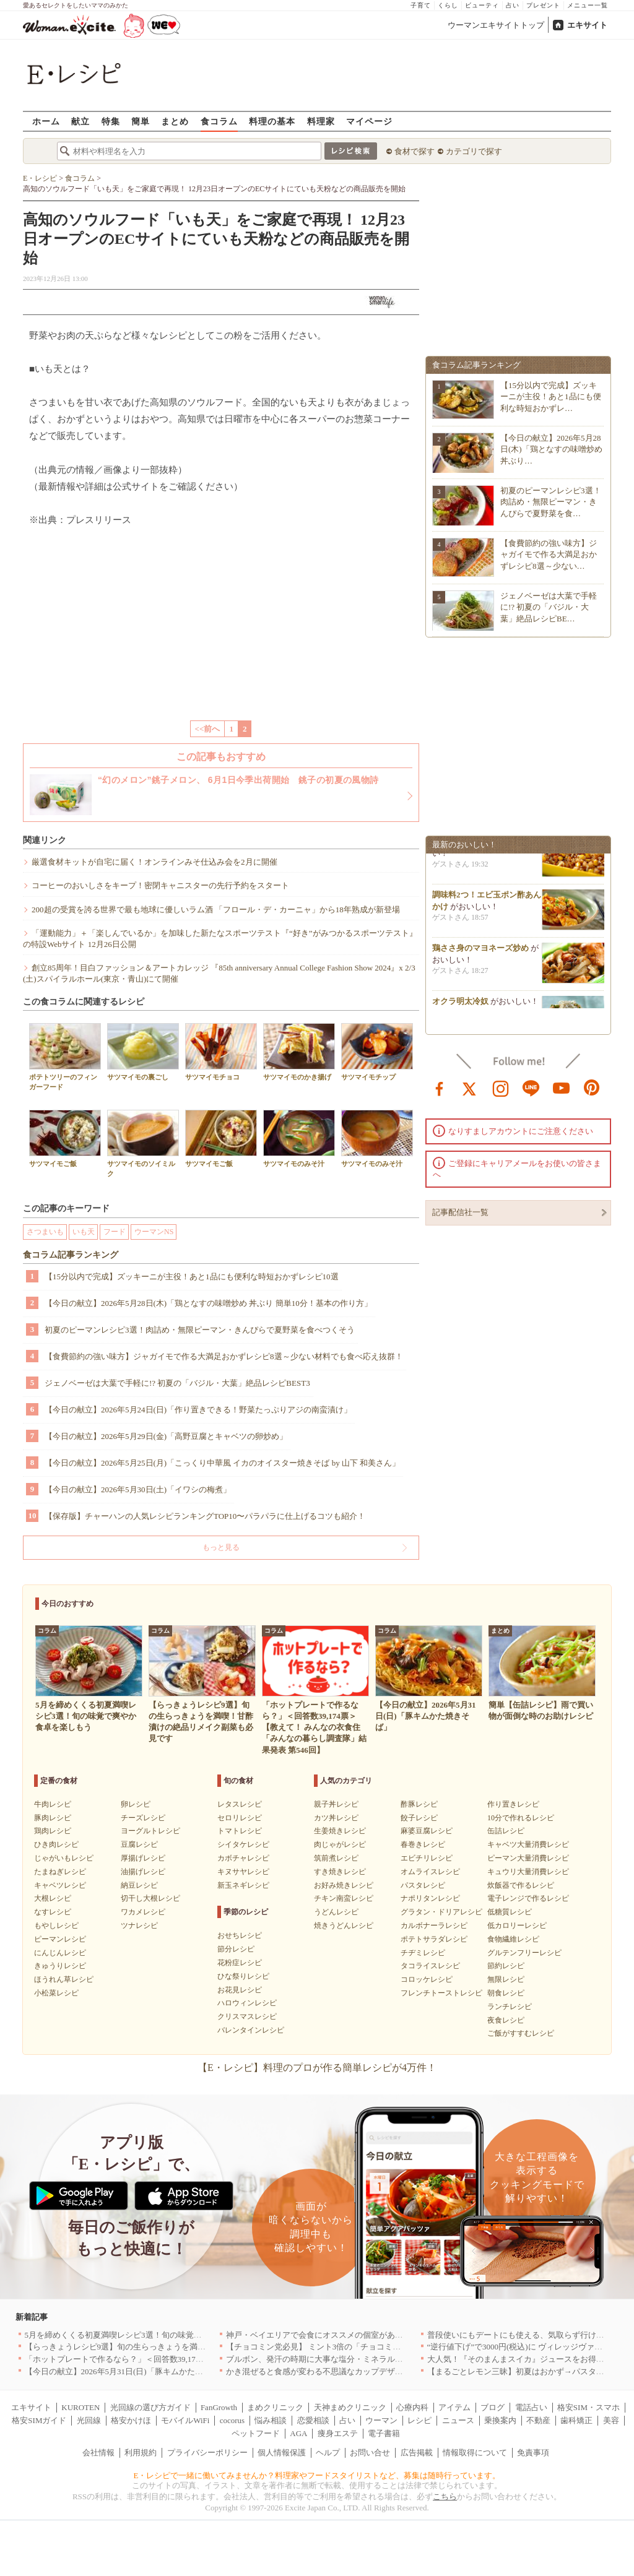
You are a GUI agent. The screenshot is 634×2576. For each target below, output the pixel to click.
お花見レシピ (239, 1990)
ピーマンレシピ (60, 1939)
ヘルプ (328, 2452)
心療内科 (412, 2407)
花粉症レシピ (239, 1962)
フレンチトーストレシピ (441, 1993)
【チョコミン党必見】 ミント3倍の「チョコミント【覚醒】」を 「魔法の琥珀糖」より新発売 (395, 2346)
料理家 (321, 121)
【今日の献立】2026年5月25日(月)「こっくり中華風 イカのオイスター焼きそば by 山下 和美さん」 (222, 1462)
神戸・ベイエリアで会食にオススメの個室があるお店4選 (329, 2335)
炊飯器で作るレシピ (520, 1885)
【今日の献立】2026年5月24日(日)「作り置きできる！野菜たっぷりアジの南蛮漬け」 (198, 1409)
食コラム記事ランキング (70, 1255)
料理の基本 (272, 121)
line (531, 1087)
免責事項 (533, 2452)
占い (512, 5)
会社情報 (98, 2452)
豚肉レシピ (52, 1817)
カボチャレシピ (243, 1858)
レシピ (419, 2420)
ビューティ (482, 5)
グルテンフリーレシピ (524, 1952)
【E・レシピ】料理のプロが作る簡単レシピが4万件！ (317, 2067)
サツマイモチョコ (221, 1052)
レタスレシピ (239, 1804)
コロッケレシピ (427, 1979)
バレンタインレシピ (250, 2030)
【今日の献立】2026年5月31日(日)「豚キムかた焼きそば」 (130, 2371)
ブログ (492, 2407)
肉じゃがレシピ (340, 1844)
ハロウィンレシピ (247, 2003)
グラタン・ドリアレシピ (441, 1912)
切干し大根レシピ (150, 1898)
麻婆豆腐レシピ (427, 1830)
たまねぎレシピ (60, 1871)
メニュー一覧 (587, 5)
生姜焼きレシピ (340, 1830)
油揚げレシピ (143, 1871)
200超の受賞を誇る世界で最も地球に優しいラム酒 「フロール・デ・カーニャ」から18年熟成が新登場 (216, 909)
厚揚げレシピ (143, 1858)
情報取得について (475, 2452)
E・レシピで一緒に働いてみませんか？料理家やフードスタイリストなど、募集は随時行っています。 (317, 2475)
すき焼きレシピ (340, 1871)
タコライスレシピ (430, 1965)
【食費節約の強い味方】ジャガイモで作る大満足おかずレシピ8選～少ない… (548, 554)
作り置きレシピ (513, 1804)
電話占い (531, 2407)
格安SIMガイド (39, 2420)
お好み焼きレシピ (343, 1885)
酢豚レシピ (419, 1804)
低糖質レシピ (509, 1912)
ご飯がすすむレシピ (520, 2033)
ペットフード (256, 2433)
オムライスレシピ (430, 1871)
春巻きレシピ (423, 1844)
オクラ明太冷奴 (460, 1006)
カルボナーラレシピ (434, 1925)
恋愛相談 (313, 2420)
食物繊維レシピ (513, 1939)
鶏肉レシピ (52, 1830)
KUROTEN (80, 2407)
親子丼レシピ (336, 1804)
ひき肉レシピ (56, 1844)
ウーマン (381, 2420)
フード (114, 1231)
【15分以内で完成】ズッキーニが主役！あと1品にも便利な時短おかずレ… (550, 396)
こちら (445, 2496)
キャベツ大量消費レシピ (528, 1844)
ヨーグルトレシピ (150, 1830)
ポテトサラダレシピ (434, 1939)
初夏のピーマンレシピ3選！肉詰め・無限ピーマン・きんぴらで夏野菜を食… (550, 501)
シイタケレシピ (243, 1844)
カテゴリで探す (474, 151)
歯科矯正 (576, 2420)
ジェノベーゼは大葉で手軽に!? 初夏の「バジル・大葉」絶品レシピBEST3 (177, 1383)
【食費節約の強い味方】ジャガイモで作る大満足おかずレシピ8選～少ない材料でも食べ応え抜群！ (224, 1356)
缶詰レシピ (505, 1830)
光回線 (89, 2420)
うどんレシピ (336, 1912)
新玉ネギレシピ (243, 1885)
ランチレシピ (509, 2006)
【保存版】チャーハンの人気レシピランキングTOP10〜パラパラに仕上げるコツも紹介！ (205, 1516)
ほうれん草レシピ (63, 1979)
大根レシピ (52, 1898)
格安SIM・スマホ (588, 2407)
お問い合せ (370, 2452)
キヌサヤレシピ (243, 1871)
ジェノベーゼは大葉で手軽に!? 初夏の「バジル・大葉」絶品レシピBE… (548, 607)
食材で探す (414, 151)
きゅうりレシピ (60, 1965)
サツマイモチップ (377, 1052)
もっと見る (221, 1547)
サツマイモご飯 (65, 1138)
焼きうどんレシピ (343, 1925)
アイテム (454, 2407)
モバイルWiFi (185, 2420)
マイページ (369, 121)
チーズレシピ (143, 1817)
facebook (439, 1087)
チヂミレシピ (423, 1952)
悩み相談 (270, 2420)
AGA (298, 2433)
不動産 (538, 2420)
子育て (420, 5)
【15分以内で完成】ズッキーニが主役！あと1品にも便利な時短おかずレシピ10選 (192, 1276)
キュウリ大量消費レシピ (528, 1871)
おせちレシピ (239, 1935)
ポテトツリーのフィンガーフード (65, 1056)
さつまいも (45, 1231)
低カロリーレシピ (517, 1925)
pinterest (592, 1087)
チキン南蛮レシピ (343, 1898)
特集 (111, 121)
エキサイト (587, 25)
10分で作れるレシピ (520, 1817)
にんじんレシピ (60, 1952)
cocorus (232, 2420)
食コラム (219, 121)
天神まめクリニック (350, 2407)
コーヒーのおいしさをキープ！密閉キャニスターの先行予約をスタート (160, 885)
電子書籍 (384, 2433)
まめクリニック (275, 2407)
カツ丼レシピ (336, 1817)
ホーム (46, 121)
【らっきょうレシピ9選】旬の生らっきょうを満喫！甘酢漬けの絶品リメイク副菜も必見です (192, 2346)
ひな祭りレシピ (243, 1976)
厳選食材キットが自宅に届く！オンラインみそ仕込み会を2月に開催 (154, 862)
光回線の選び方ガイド (150, 2407)
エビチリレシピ (427, 1858)
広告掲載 (417, 2452)
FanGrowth (219, 2407)
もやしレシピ (56, 1925)
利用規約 (140, 2452)
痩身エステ (338, 2433)
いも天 (83, 1231)
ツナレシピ (139, 1925)
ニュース (458, 2420)
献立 (80, 121)
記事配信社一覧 (460, 1212)
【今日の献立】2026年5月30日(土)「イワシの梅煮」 (138, 1489)
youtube (561, 1087)
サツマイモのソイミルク (143, 1143)
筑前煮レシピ (336, 1858)
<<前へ (207, 728)
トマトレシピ (239, 1830)
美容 (611, 2420)
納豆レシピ (139, 1885)
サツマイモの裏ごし (143, 1052)
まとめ (175, 121)
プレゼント (543, 5)
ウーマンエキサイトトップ (496, 25)
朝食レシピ (505, 1993)
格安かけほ (131, 2420)
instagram (501, 1087)
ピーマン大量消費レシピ (528, 1858)
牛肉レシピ (52, 1804)
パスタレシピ (423, 1885)
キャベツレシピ (60, 1885)
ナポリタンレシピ (430, 1898)
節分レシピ (235, 1949)
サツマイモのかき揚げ (299, 1052)
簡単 (140, 121)
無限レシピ (505, 1979)
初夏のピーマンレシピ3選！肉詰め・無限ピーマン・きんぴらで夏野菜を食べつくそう (200, 1329)
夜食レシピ (505, 2020)
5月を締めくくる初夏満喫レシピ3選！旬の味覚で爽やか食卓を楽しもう (153, 2335)
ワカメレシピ (143, 1912)
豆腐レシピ (139, 1844)
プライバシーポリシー (207, 2452)
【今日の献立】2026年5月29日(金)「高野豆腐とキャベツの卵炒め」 (166, 1436)
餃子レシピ (419, 1817)
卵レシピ (135, 1804)
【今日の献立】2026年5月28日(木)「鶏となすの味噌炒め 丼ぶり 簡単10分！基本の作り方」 (208, 1303)
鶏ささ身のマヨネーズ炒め (480, 953)
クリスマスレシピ (247, 2016)
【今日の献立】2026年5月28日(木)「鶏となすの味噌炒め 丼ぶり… (551, 449)
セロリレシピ (239, 1817)
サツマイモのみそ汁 (299, 1138)
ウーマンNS (153, 1231)
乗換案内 (500, 2420)
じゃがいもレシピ (63, 1858)
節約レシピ (505, 1965)
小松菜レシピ (56, 1993)
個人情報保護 (282, 2452)
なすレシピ (52, 1912)
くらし (448, 5)
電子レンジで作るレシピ (528, 1898)
